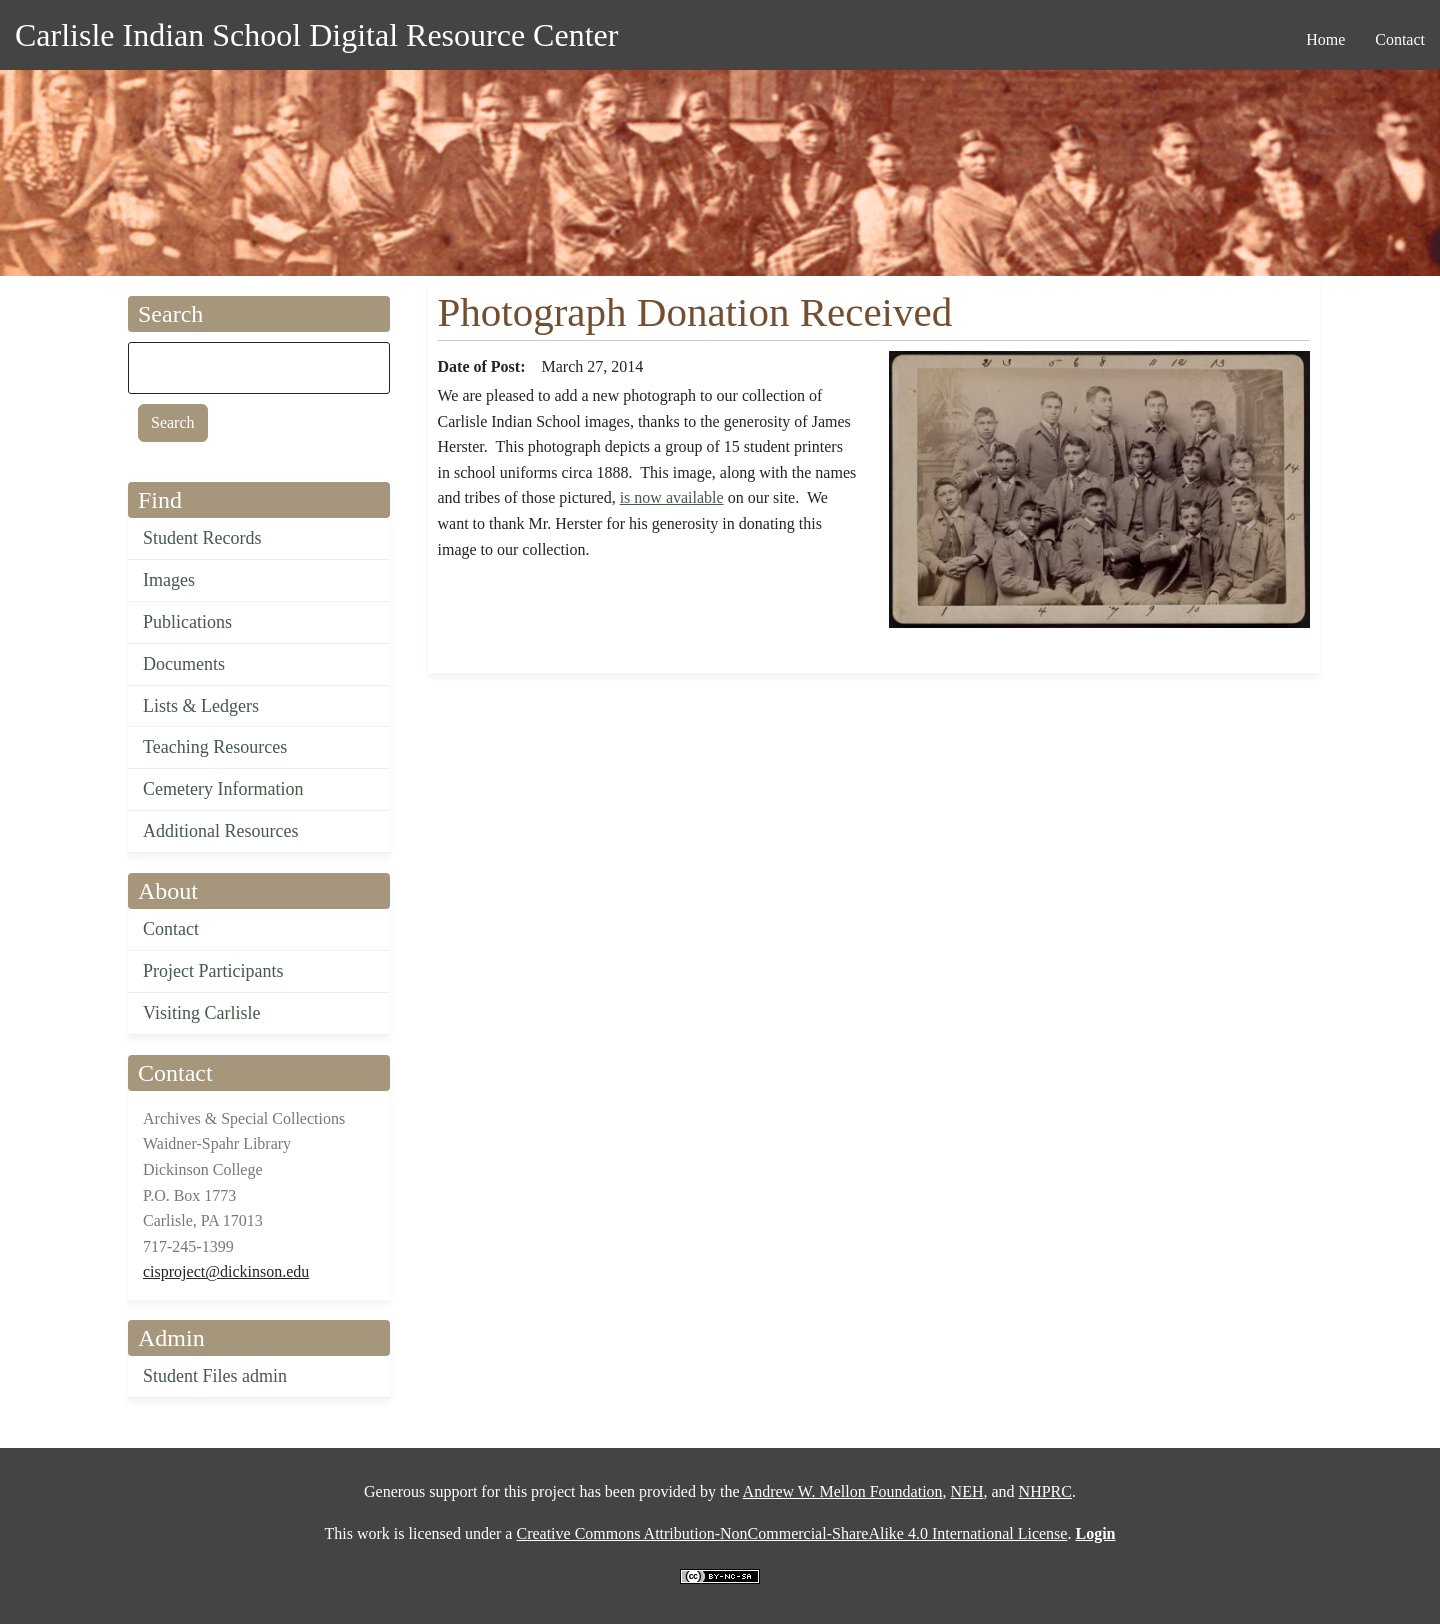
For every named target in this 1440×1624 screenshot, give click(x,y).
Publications (187, 622)
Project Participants (213, 971)
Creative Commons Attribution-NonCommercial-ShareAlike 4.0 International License (791, 1533)
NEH (967, 1491)
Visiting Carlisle (201, 1013)
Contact (171, 929)
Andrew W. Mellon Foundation (843, 1491)
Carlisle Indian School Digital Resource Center (316, 35)
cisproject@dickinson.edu (226, 1271)
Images (169, 580)
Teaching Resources (215, 747)
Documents (184, 664)
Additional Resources (220, 831)
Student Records (202, 538)
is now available (672, 497)
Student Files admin (215, 1376)
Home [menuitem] (1325, 39)
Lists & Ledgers (201, 706)
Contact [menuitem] (1400, 39)
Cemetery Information (223, 789)
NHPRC (1045, 1491)
